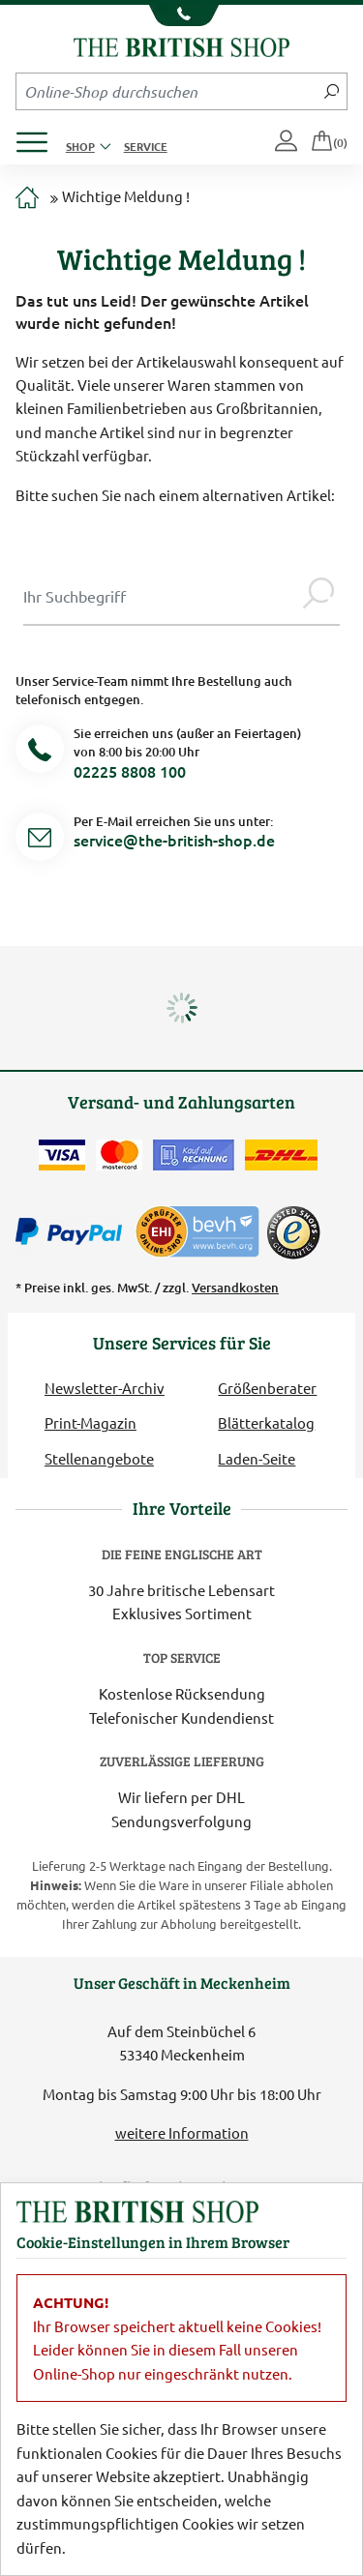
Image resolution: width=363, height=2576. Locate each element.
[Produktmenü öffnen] (39, 137)
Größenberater (267, 1387)
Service (145, 146)
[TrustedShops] (293, 1232)
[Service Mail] (39, 840)
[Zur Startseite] (27, 199)
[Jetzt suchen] (332, 91)
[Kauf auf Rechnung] (193, 1155)
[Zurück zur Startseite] (181, 45)
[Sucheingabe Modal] (160, 596)
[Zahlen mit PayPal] (73, 1232)
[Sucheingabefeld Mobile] (166, 91)
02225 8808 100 (130, 771)
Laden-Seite (256, 1458)
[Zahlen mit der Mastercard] (119, 1155)
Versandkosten (235, 1287)
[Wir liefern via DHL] (281, 1155)
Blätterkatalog (266, 1422)
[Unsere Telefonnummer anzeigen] (181, 15)
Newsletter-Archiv (105, 1387)
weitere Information (182, 2132)
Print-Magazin (90, 1422)
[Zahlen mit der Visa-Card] (62, 1155)
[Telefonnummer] (39, 752)
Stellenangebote (99, 1458)
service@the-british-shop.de (174, 839)
